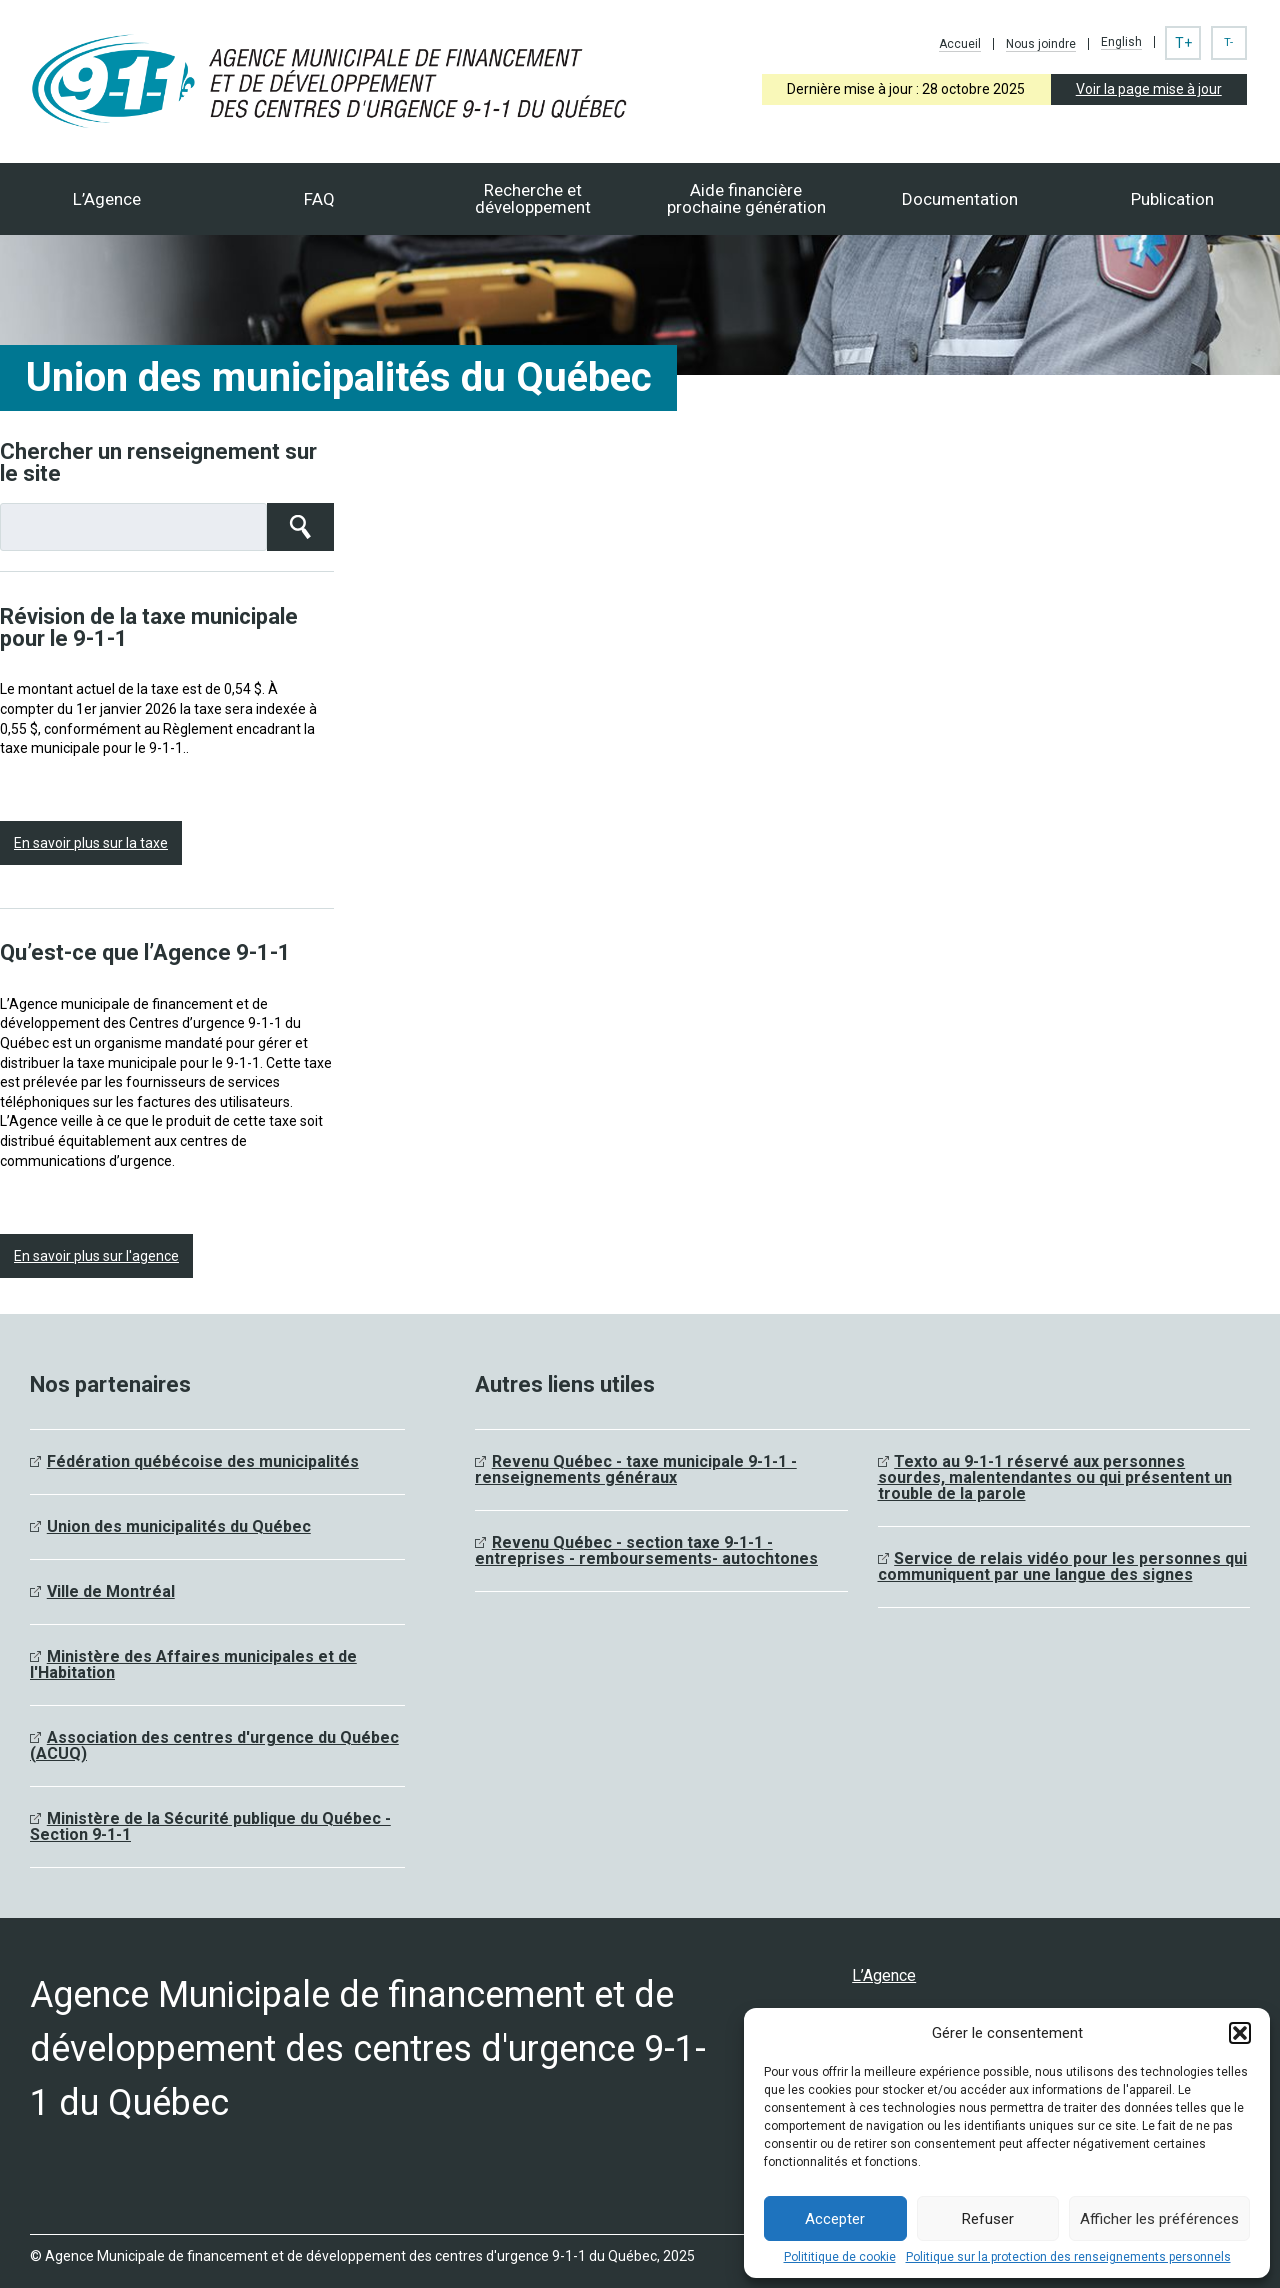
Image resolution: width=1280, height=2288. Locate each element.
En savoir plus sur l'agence (96, 1256)
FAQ (319, 199)
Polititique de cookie (840, 2257)
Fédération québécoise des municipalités (203, 1461)
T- (1228, 42)
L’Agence (107, 199)
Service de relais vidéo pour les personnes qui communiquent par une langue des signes (1063, 1566)
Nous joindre (1041, 44)
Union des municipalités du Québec (179, 1526)
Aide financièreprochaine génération (746, 198)
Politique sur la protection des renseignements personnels (1068, 2257)
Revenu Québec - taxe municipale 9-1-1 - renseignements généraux (636, 1469)
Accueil (960, 44)
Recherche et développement (533, 198)
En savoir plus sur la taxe (91, 843)
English (1121, 42)
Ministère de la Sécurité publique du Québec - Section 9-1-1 (210, 1826)
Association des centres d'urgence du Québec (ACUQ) (214, 1745)
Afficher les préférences (1159, 2219)
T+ (1183, 43)
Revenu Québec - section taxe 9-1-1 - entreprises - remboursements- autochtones (646, 1550)
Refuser (988, 2219)
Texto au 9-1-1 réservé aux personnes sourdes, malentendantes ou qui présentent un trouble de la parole (1055, 1477)
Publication (1172, 199)
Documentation (960, 199)
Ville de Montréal (111, 1591)
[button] (1240, 2033)
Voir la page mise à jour (1149, 89)
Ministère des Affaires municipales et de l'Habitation (193, 1664)
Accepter (835, 2219)
